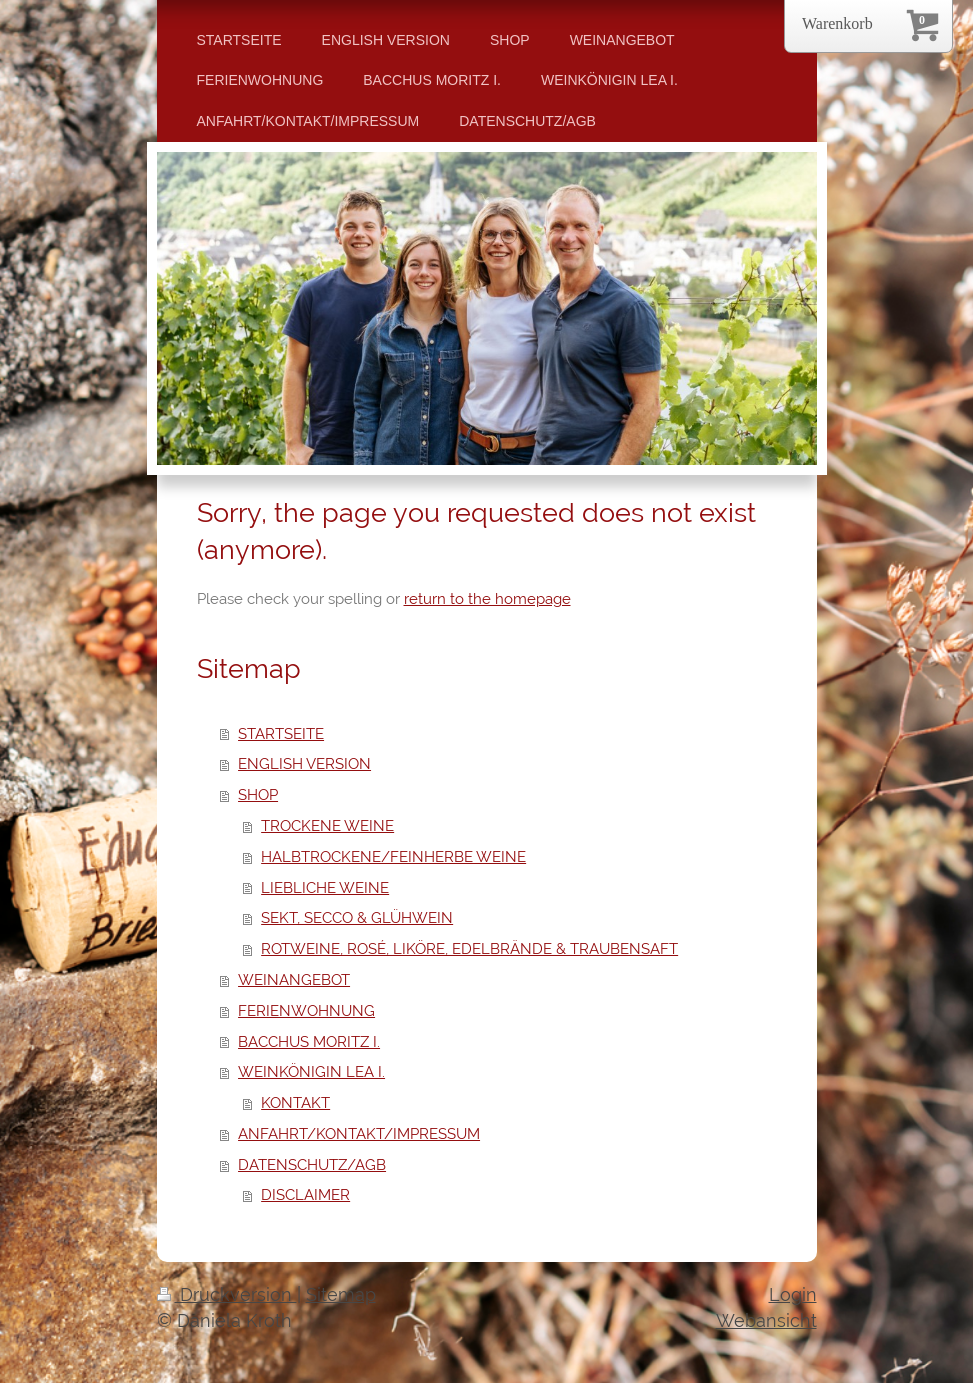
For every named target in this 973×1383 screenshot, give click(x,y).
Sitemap (341, 1294)
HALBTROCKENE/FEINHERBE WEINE (393, 857)
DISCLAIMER (305, 1195)
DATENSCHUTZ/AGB (312, 1165)
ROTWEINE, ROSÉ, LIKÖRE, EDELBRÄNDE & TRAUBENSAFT (469, 949)
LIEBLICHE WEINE (325, 888)
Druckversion (227, 1294)
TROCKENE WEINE (327, 826)
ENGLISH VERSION (304, 764)
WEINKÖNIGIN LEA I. (311, 1072)
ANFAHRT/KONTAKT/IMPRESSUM (359, 1134)
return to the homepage (487, 599)
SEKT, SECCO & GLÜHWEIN (357, 918)
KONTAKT (295, 1103)
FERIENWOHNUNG (306, 1011)
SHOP (258, 795)
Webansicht (766, 1320)
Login (793, 1294)
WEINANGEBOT (294, 980)
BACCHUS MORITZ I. (309, 1042)
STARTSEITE (281, 734)
